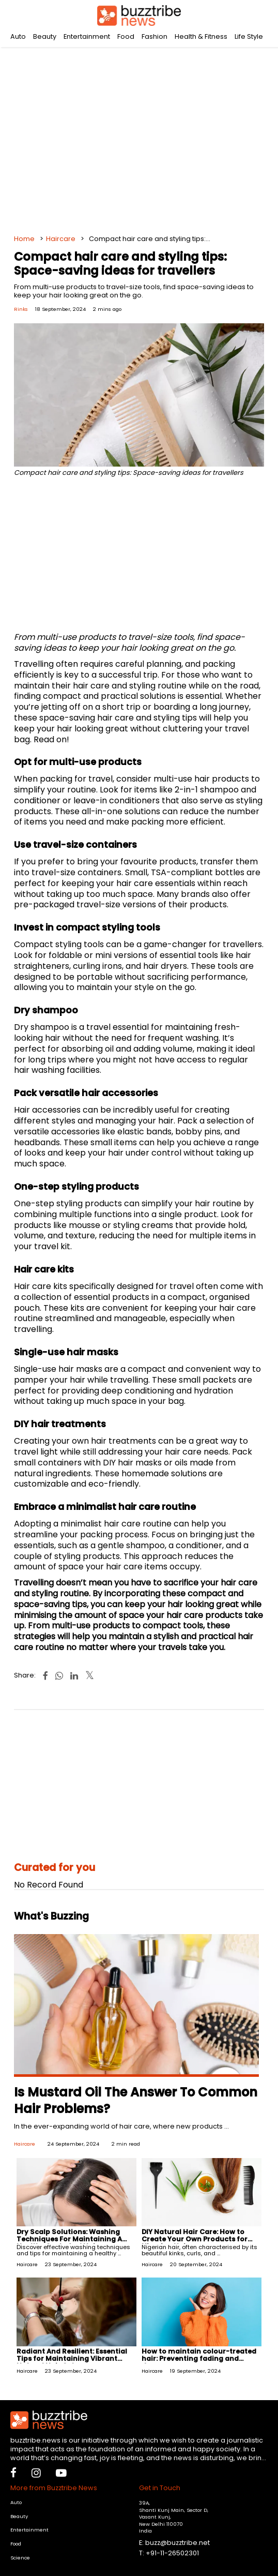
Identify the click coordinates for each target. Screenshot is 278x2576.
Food (125, 36)
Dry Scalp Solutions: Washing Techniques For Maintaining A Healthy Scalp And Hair (69, 2239)
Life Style (249, 36)
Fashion (154, 36)
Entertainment (87, 36)
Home (24, 238)
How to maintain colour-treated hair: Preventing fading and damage (199, 2358)
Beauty (44, 36)
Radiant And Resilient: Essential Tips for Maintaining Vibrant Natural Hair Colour (72, 2358)
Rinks (21, 309)
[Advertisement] (139, 134)
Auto (18, 36)
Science (20, 2557)
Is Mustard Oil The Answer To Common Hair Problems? (135, 2100)
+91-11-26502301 (172, 2553)
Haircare (60, 238)
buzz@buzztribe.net (177, 2542)
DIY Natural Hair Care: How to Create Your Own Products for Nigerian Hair (195, 2239)
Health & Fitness (201, 36)
